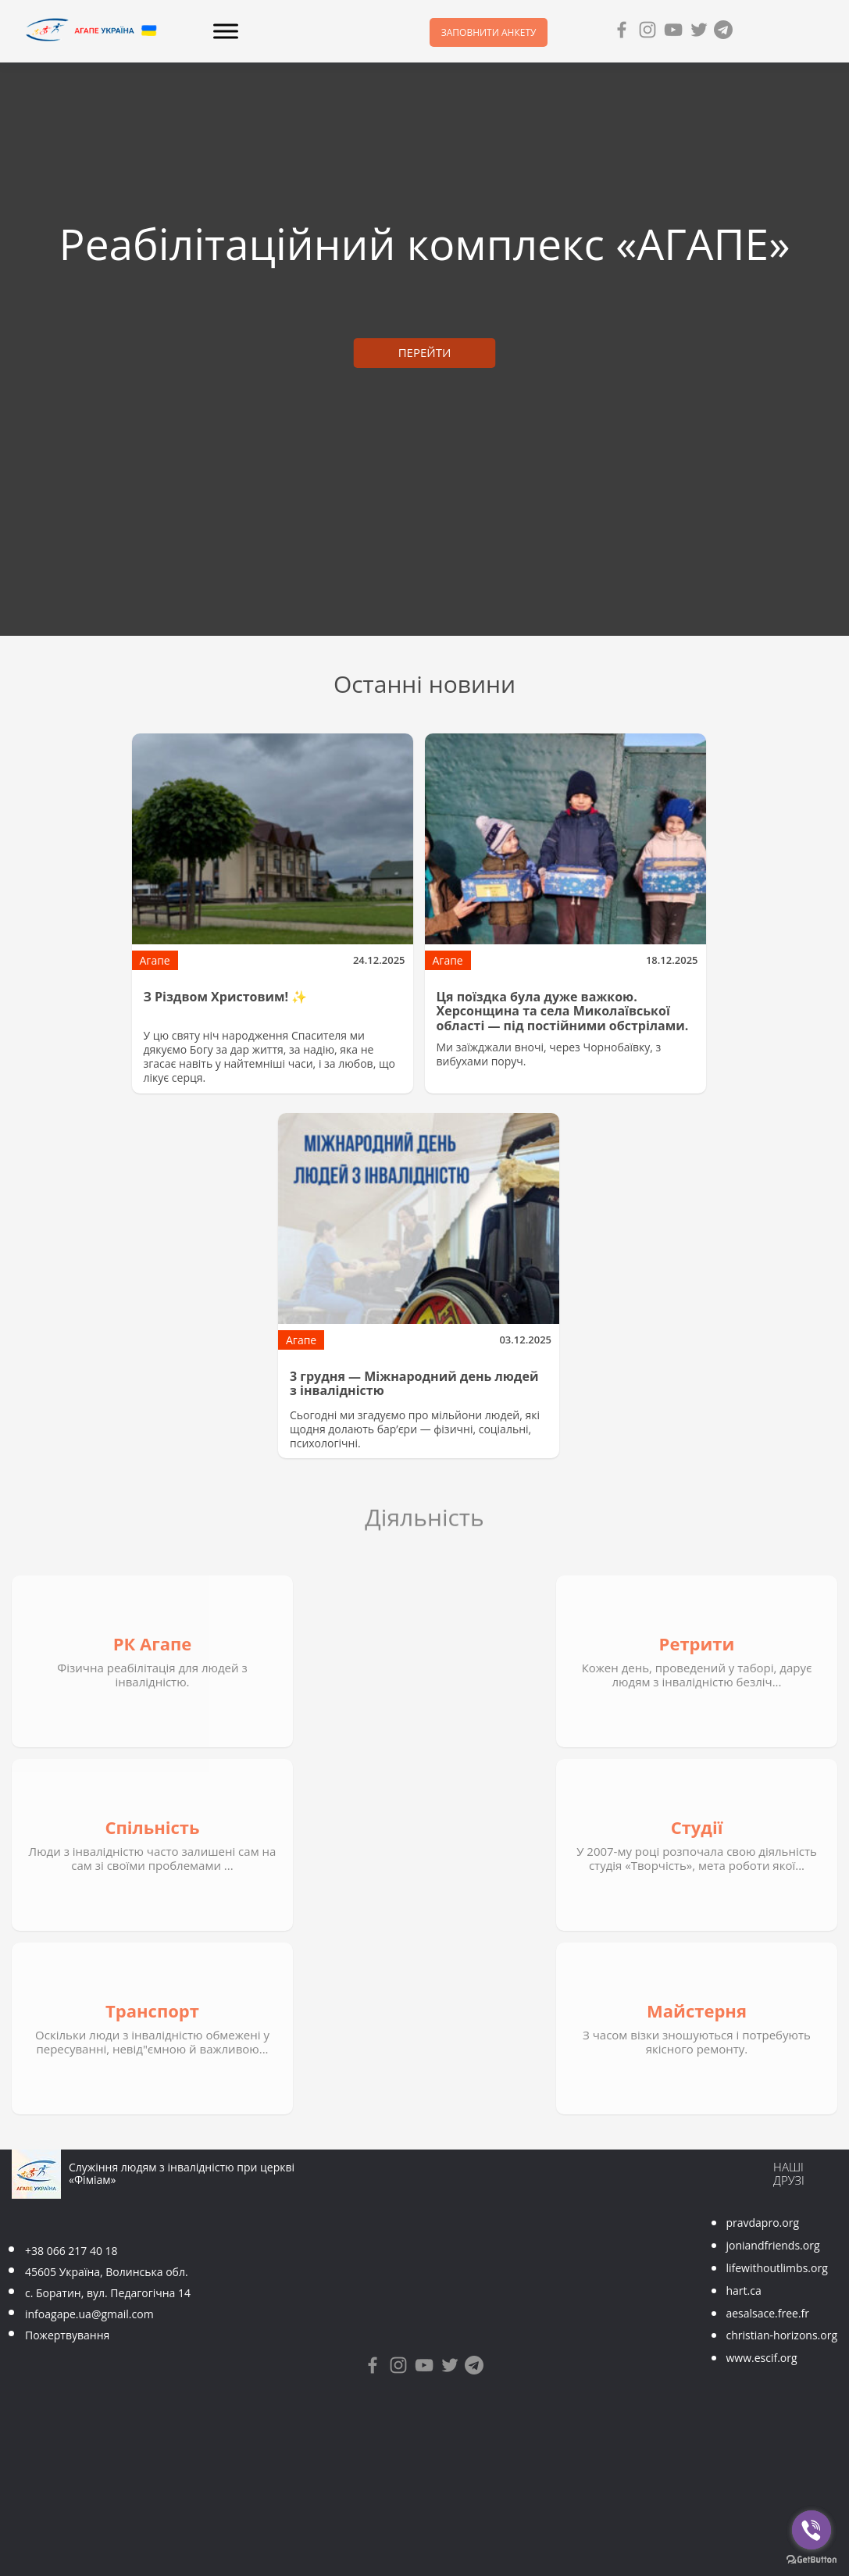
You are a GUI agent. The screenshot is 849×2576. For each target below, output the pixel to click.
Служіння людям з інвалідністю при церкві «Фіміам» (181, 2173)
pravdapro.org (762, 2222)
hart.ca (743, 2290)
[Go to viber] (811, 2529)
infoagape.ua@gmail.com (89, 2314)
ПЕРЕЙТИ (424, 352)
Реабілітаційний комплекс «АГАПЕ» (424, 243)
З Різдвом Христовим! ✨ (226, 996)
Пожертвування (67, 2335)
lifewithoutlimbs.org (776, 2267)
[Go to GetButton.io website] (812, 2560)
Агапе (155, 960)
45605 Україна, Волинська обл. (106, 2271)
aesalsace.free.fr (767, 2313)
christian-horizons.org (781, 2335)
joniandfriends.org (772, 2245)
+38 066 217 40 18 (71, 2250)
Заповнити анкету (489, 32)
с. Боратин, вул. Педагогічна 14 (108, 2292)
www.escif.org (761, 2357)
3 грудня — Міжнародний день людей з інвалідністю (414, 1383)
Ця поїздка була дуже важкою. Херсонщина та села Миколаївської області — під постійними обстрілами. (563, 1011)
